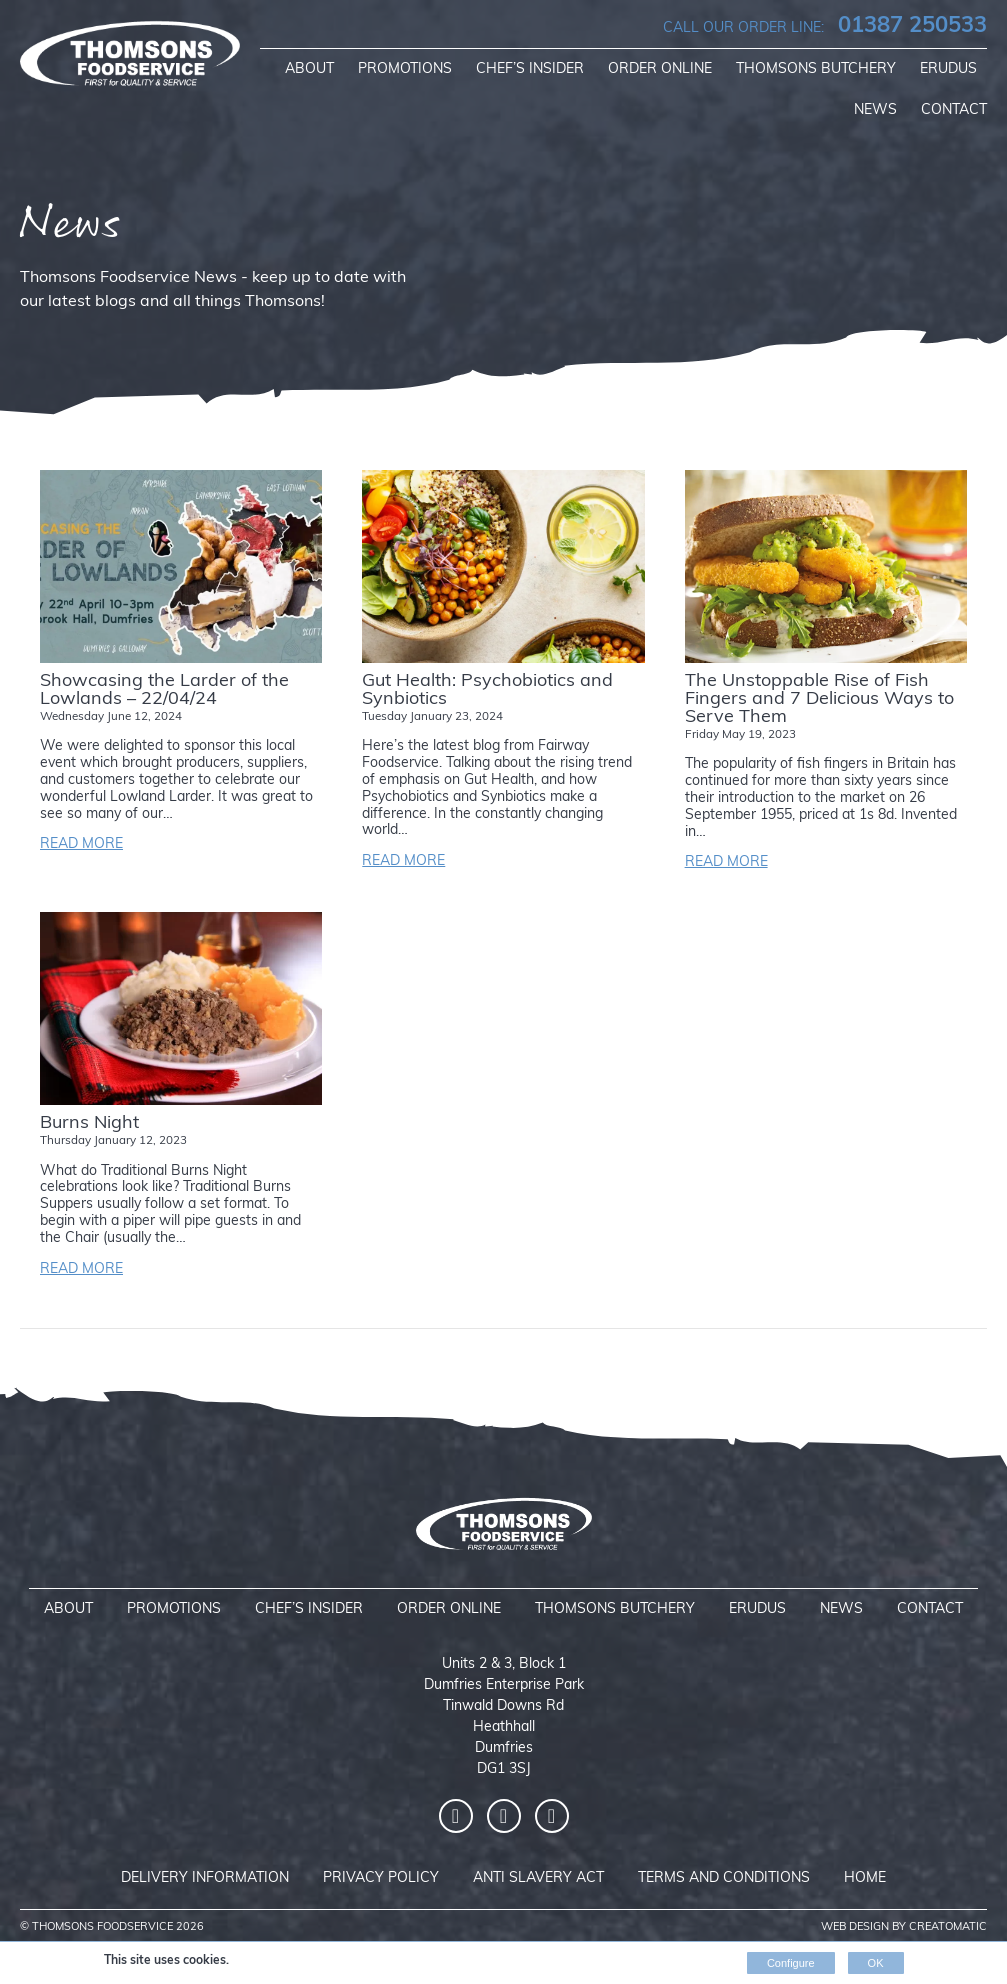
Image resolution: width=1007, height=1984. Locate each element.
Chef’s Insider (530, 69)
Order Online (660, 69)
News (875, 110)
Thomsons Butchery (816, 69)
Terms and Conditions (724, 1878)
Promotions (405, 69)
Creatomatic (948, 1927)
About (309, 69)
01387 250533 (825, 26)
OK (876, 1963)
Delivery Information (205, 1878)
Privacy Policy (381, 1878)
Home (865, 1878)
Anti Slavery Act (538, 1878)
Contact (954, 110)
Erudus (948, 69)
